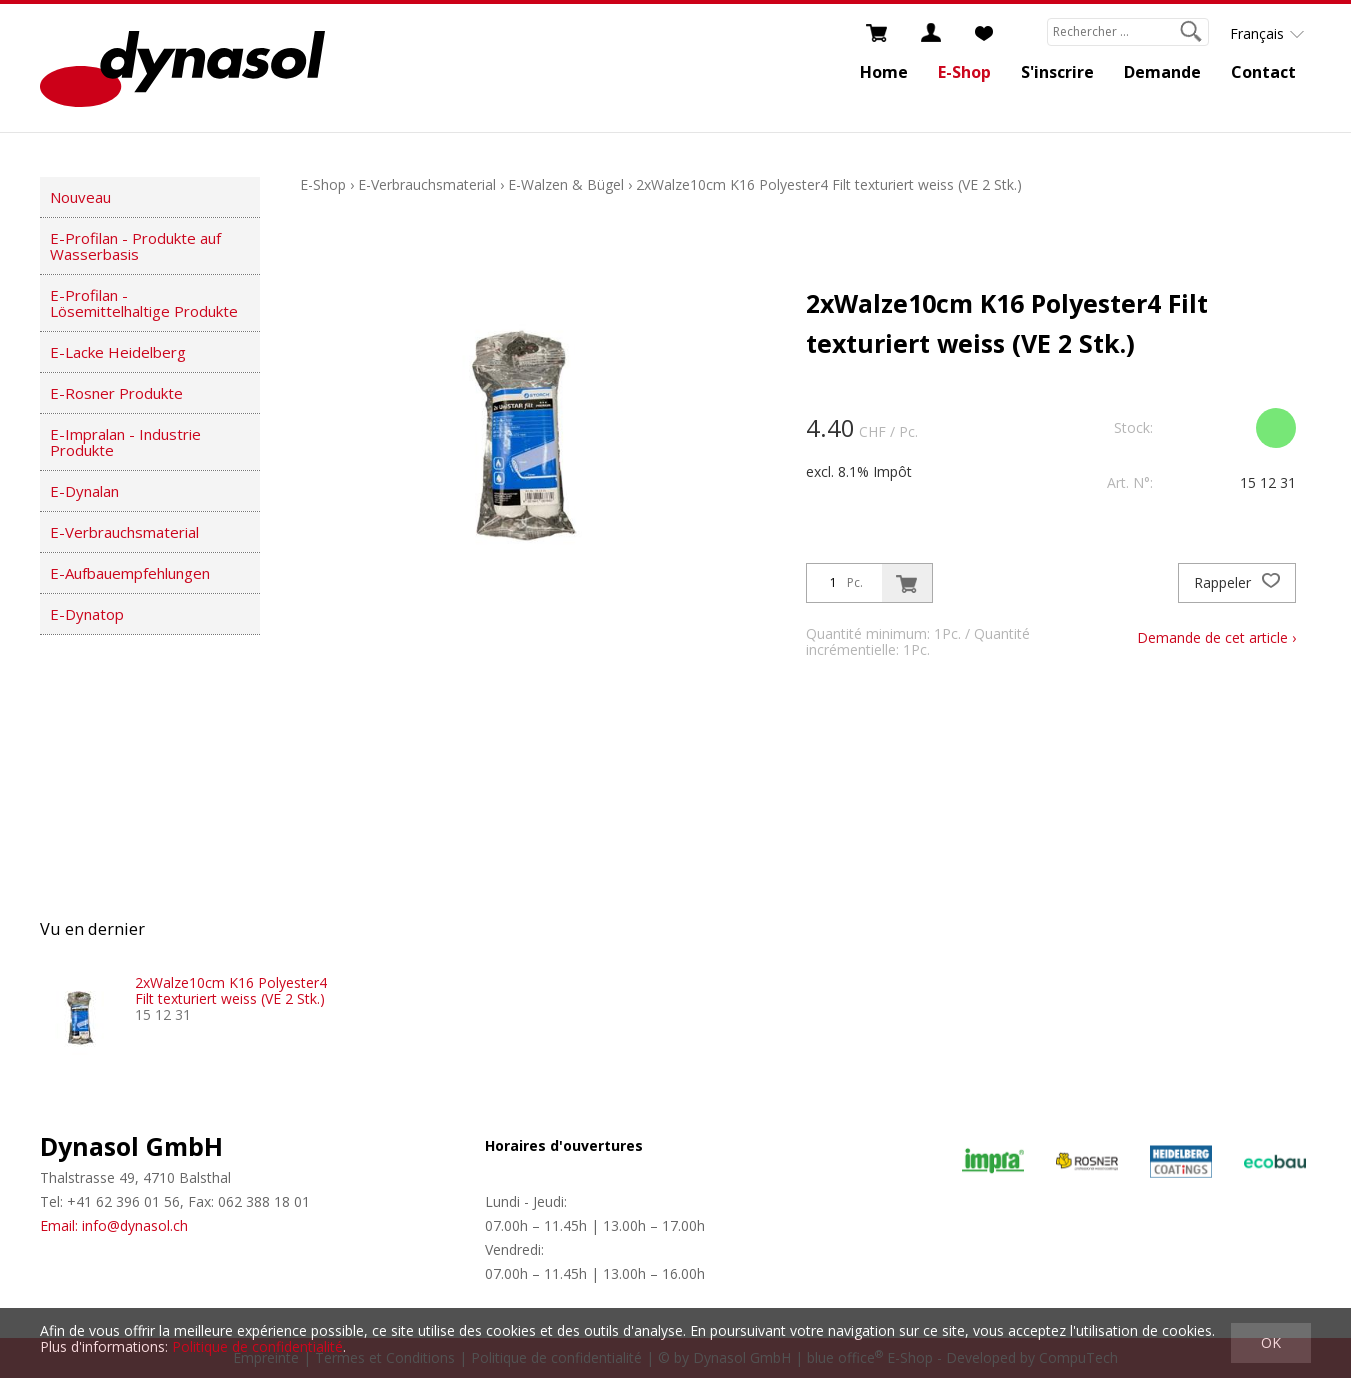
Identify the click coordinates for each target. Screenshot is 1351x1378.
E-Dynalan (84, 491)
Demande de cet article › (1216, 637)
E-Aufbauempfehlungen (130, 573)
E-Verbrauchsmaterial (124, 532)
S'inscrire (1057, 72)
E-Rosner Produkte (116, 393)
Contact (1263, 72)
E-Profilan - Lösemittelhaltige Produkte (144, 303)
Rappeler (1237, 583)
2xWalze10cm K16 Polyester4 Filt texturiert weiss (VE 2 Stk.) (829, 184)
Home (884, 72)
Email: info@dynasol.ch (114, 1225)
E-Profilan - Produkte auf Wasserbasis (135, 246)
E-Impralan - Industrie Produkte (125, 442)
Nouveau (80, 197)
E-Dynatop (87, 614)
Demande (1162, 72)
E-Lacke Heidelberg (118, 352)
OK (1271, 1342)
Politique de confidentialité (257, 1346)
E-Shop (964, 72)
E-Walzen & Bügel (566, 184)
